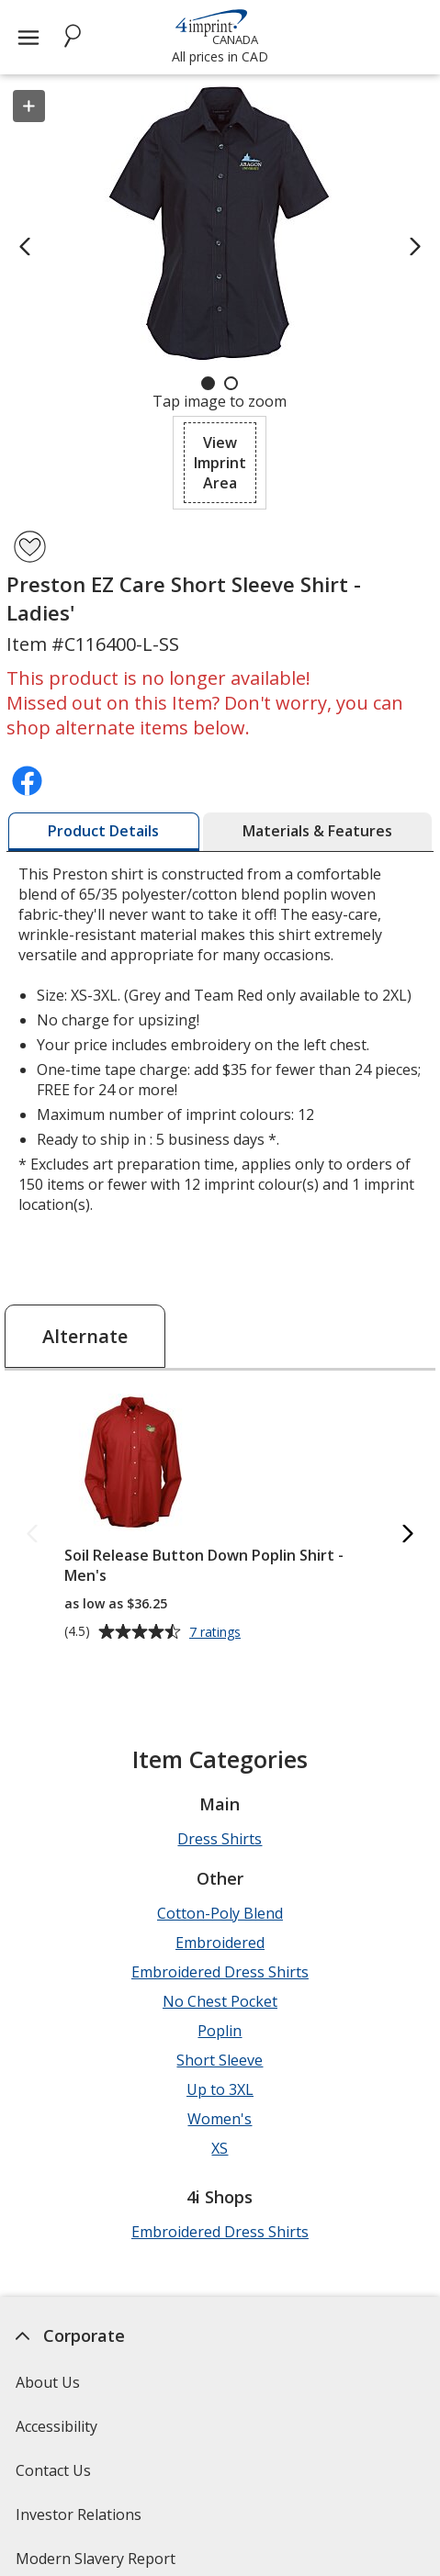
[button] (219, 463)
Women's (219, 2119)
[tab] (103, 831)
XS (219, 2148)
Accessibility (56, 2426)
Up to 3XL (220, 2089)
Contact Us (53, 2470)
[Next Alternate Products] (407, 1534)
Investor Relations (81, 2520)
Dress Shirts (219, 1839)
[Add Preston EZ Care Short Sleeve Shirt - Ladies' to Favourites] (29, 546)
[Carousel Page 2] (231, 383)
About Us (48, 2382)
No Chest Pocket (220, 2001)
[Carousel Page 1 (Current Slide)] (208, 383)
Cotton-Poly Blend (220, 1913)
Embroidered (220, 1942)
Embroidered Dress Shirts (220, 1972)
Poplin (219, 2031)
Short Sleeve (219, 2060)
